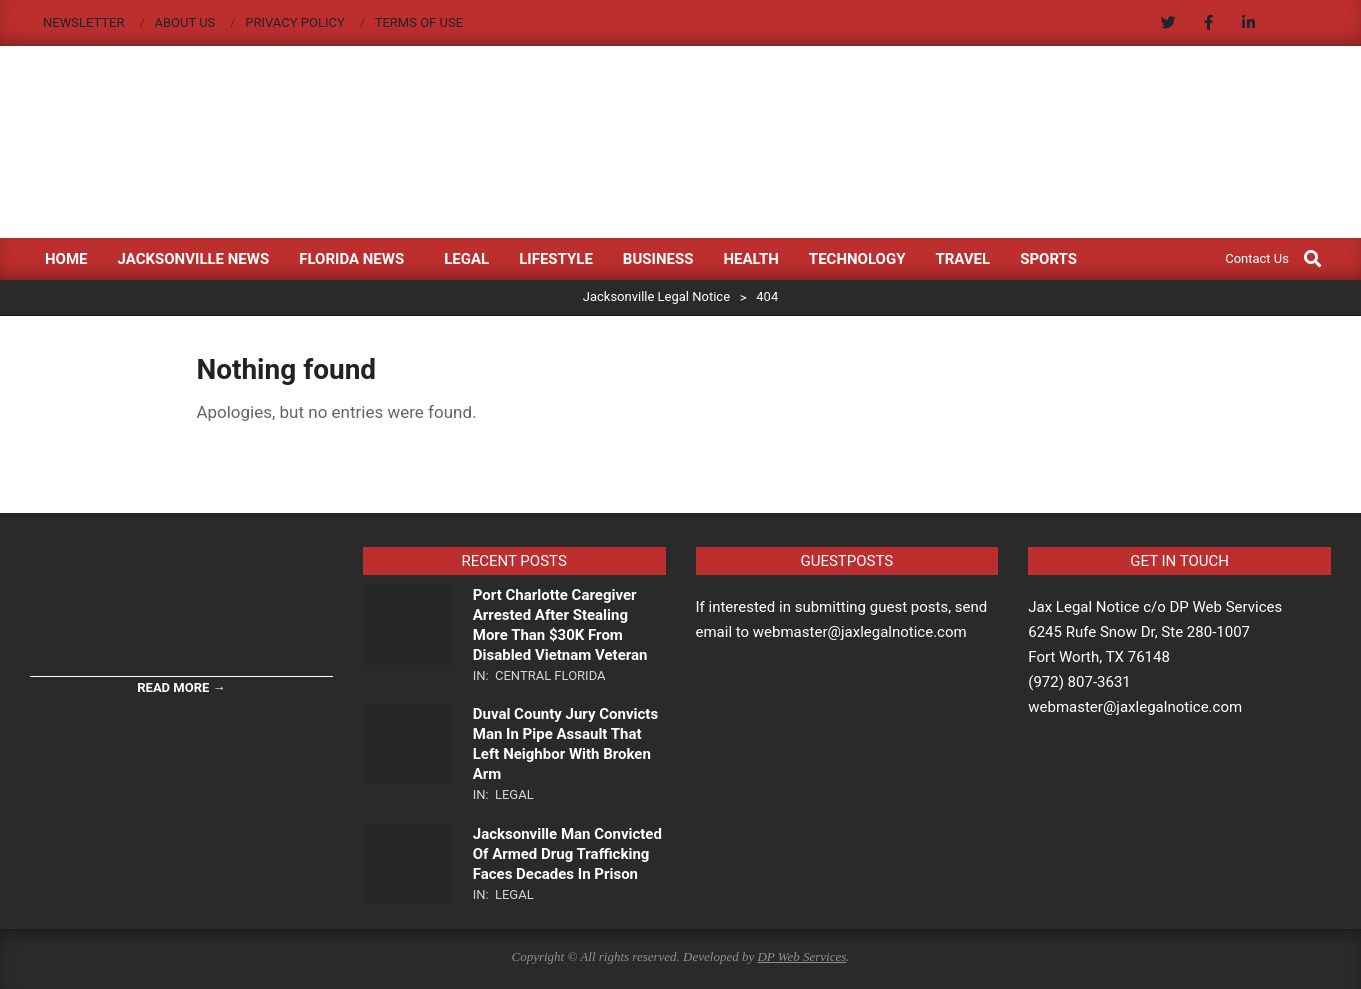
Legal (514, 794)
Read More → (181, 687)
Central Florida (550, 675)
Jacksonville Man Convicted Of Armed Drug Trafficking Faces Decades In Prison (567, 854)
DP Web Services (801, 956)
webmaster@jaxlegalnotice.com (1135, 707)
